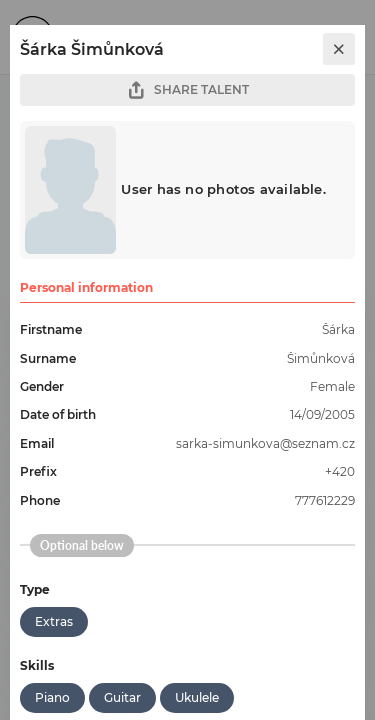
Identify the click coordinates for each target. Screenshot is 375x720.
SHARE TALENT (188, 90)
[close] (339, 49)
